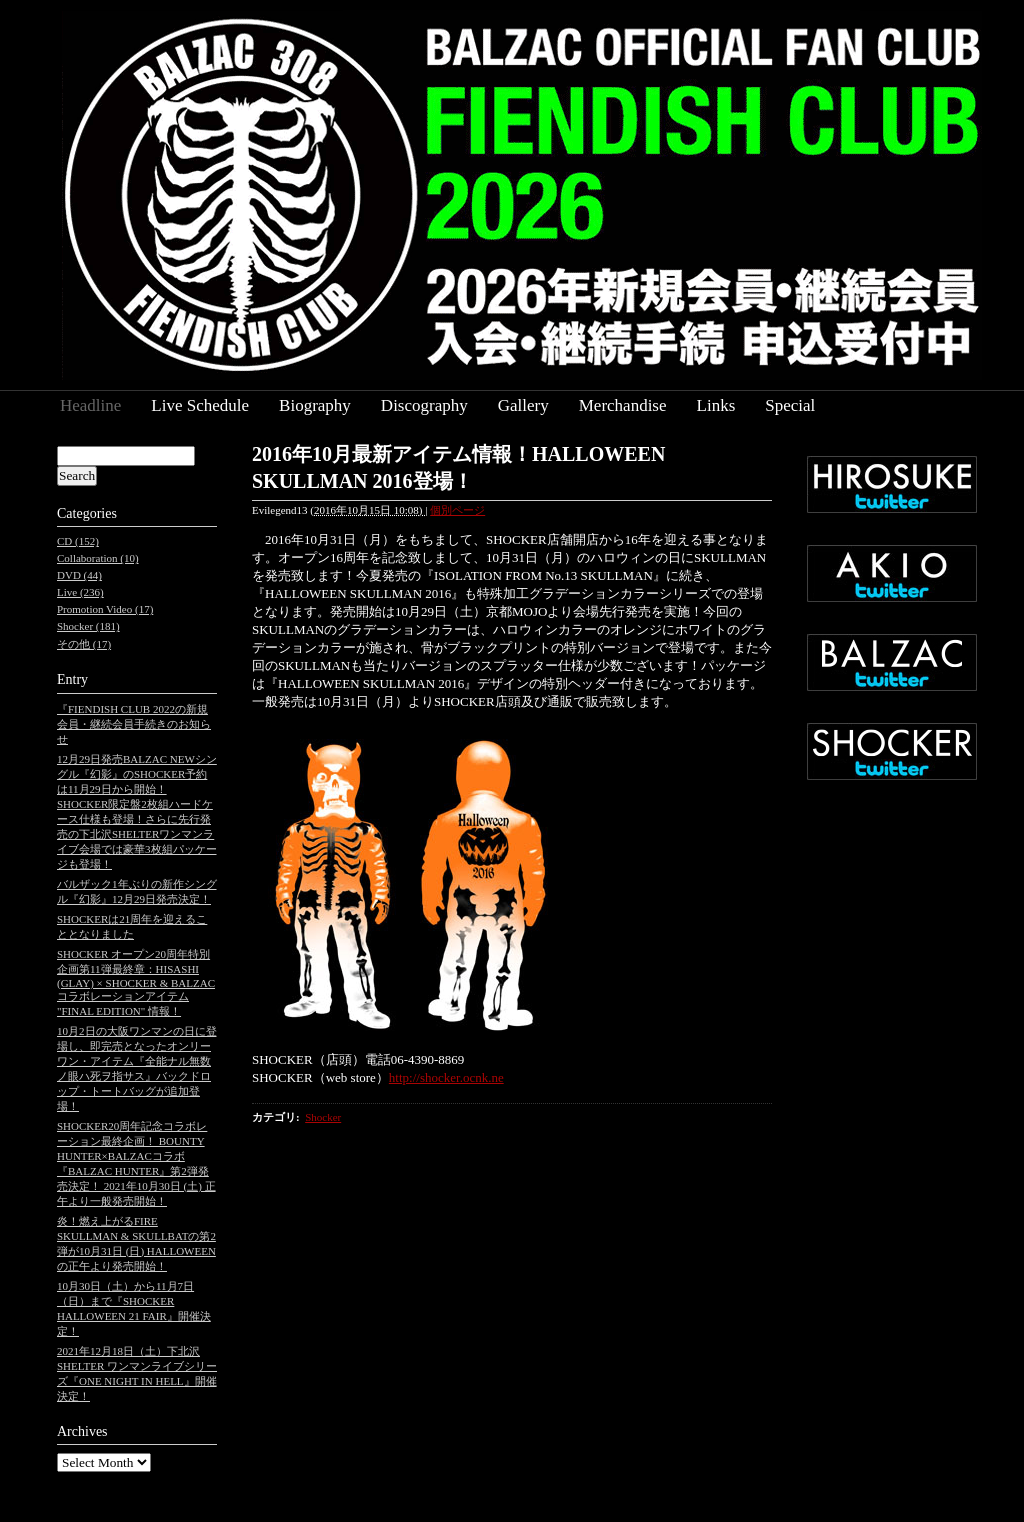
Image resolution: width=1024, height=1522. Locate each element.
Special (790, 405)
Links (716, 405)
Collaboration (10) (98, 558)
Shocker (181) (88, 626)
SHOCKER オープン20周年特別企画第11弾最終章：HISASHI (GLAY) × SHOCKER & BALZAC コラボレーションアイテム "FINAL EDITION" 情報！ (136, 982)
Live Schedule (200, 405)
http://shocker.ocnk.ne (446, 1077)
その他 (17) (84, 644)
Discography (424, 405)
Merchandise (623, 405)
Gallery (523, 405)
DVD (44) (79, 575)
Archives (82, 1431)
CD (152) (78, 541)
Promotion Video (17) (105, 609)
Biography (315, 405)
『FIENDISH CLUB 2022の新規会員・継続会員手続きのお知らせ (134, 724)
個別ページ (457, 510)
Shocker (323, 1117)
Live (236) (80, 592)
